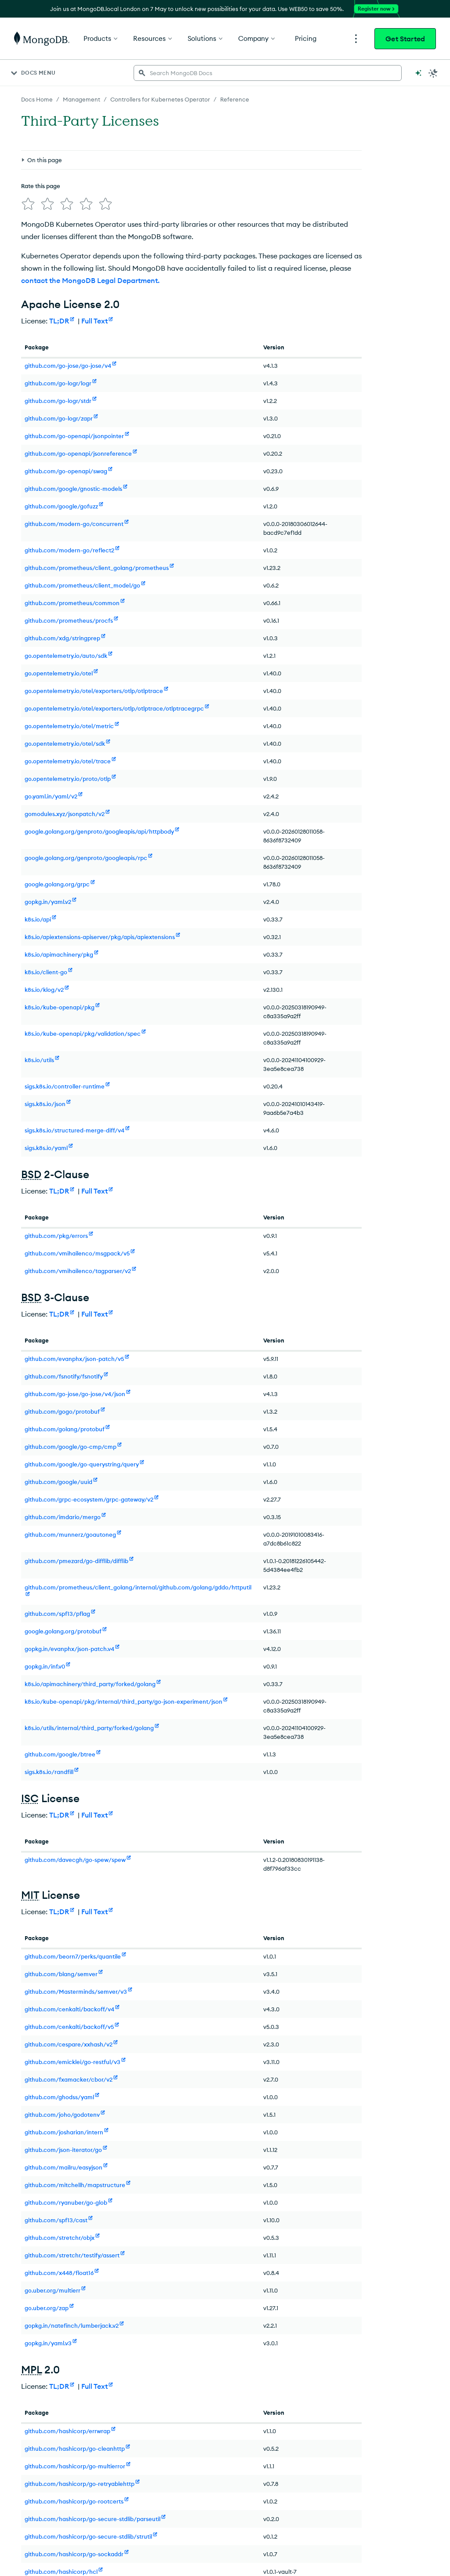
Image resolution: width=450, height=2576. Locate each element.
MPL (31, 2369)
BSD (31, 1174)
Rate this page (40, 185)
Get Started (405, 38)
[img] (28, 204)
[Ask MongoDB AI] (418, 73)
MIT (30, 1894)
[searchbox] (268, 73)
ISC (30, 1798)
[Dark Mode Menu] (433, 73)
